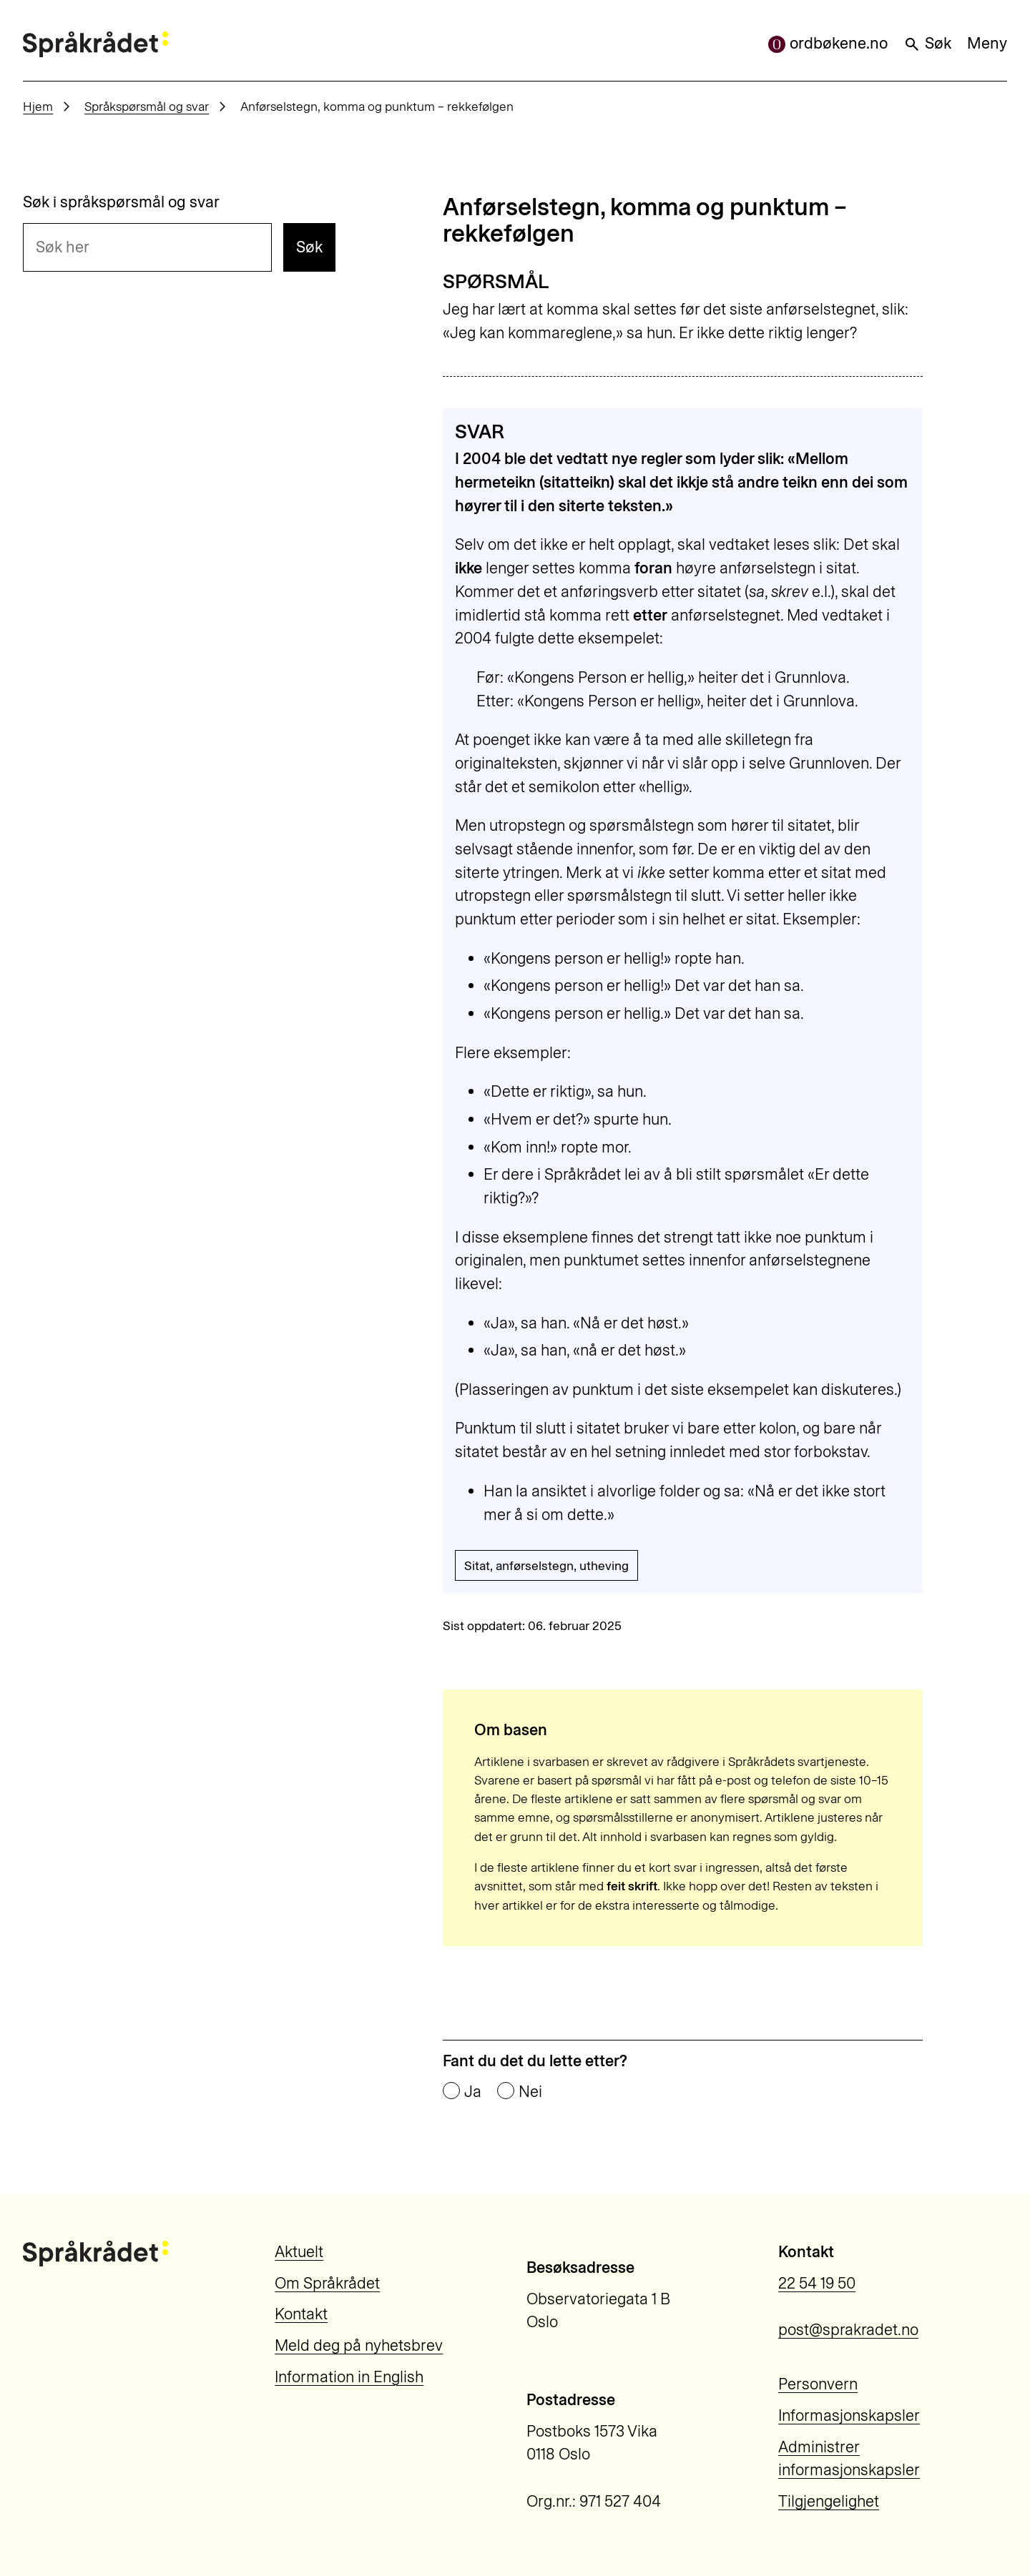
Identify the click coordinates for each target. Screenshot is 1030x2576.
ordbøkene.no (828, 43)
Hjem (38, 106)
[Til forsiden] (95, 44)
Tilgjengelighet (828, 2501)
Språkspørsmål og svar (146, 106)
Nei (530, 2092)
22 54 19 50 (816, 2283)
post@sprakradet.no (848, 2329)
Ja (472, 2092)
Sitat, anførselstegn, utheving (546, 1565)
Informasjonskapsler (849, 2415)
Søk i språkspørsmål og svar (121, 202)
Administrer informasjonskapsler (849, 2458)
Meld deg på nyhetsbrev (359, 2345)
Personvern (818, 2384)
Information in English (349, 2377)
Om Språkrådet (327, 2283)
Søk (927, 43)
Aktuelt (299, 2251)
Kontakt (301, 2314)
